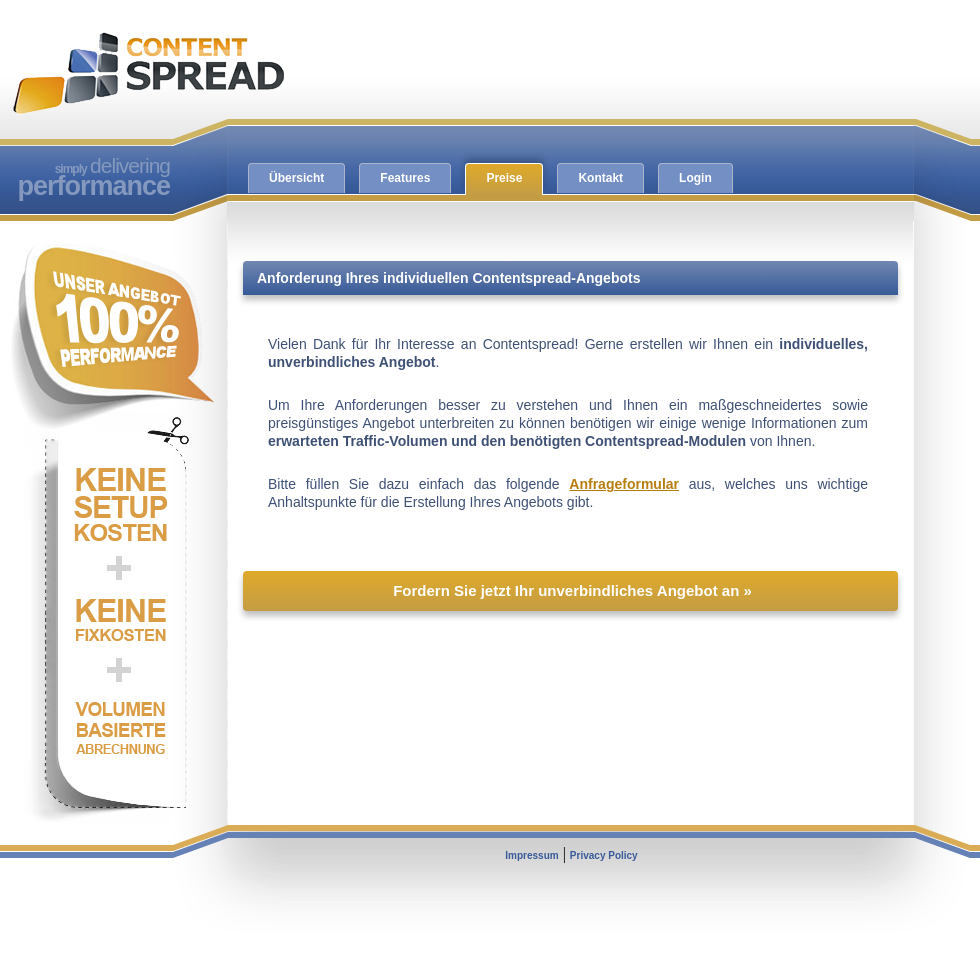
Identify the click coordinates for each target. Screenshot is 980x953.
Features (405, 178)
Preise (504, 178)
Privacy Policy (604, 855)
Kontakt (600, 178)
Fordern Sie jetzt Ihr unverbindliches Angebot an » (572, 590)
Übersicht (296, 178)
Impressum (531, 855)
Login (695, 178)
